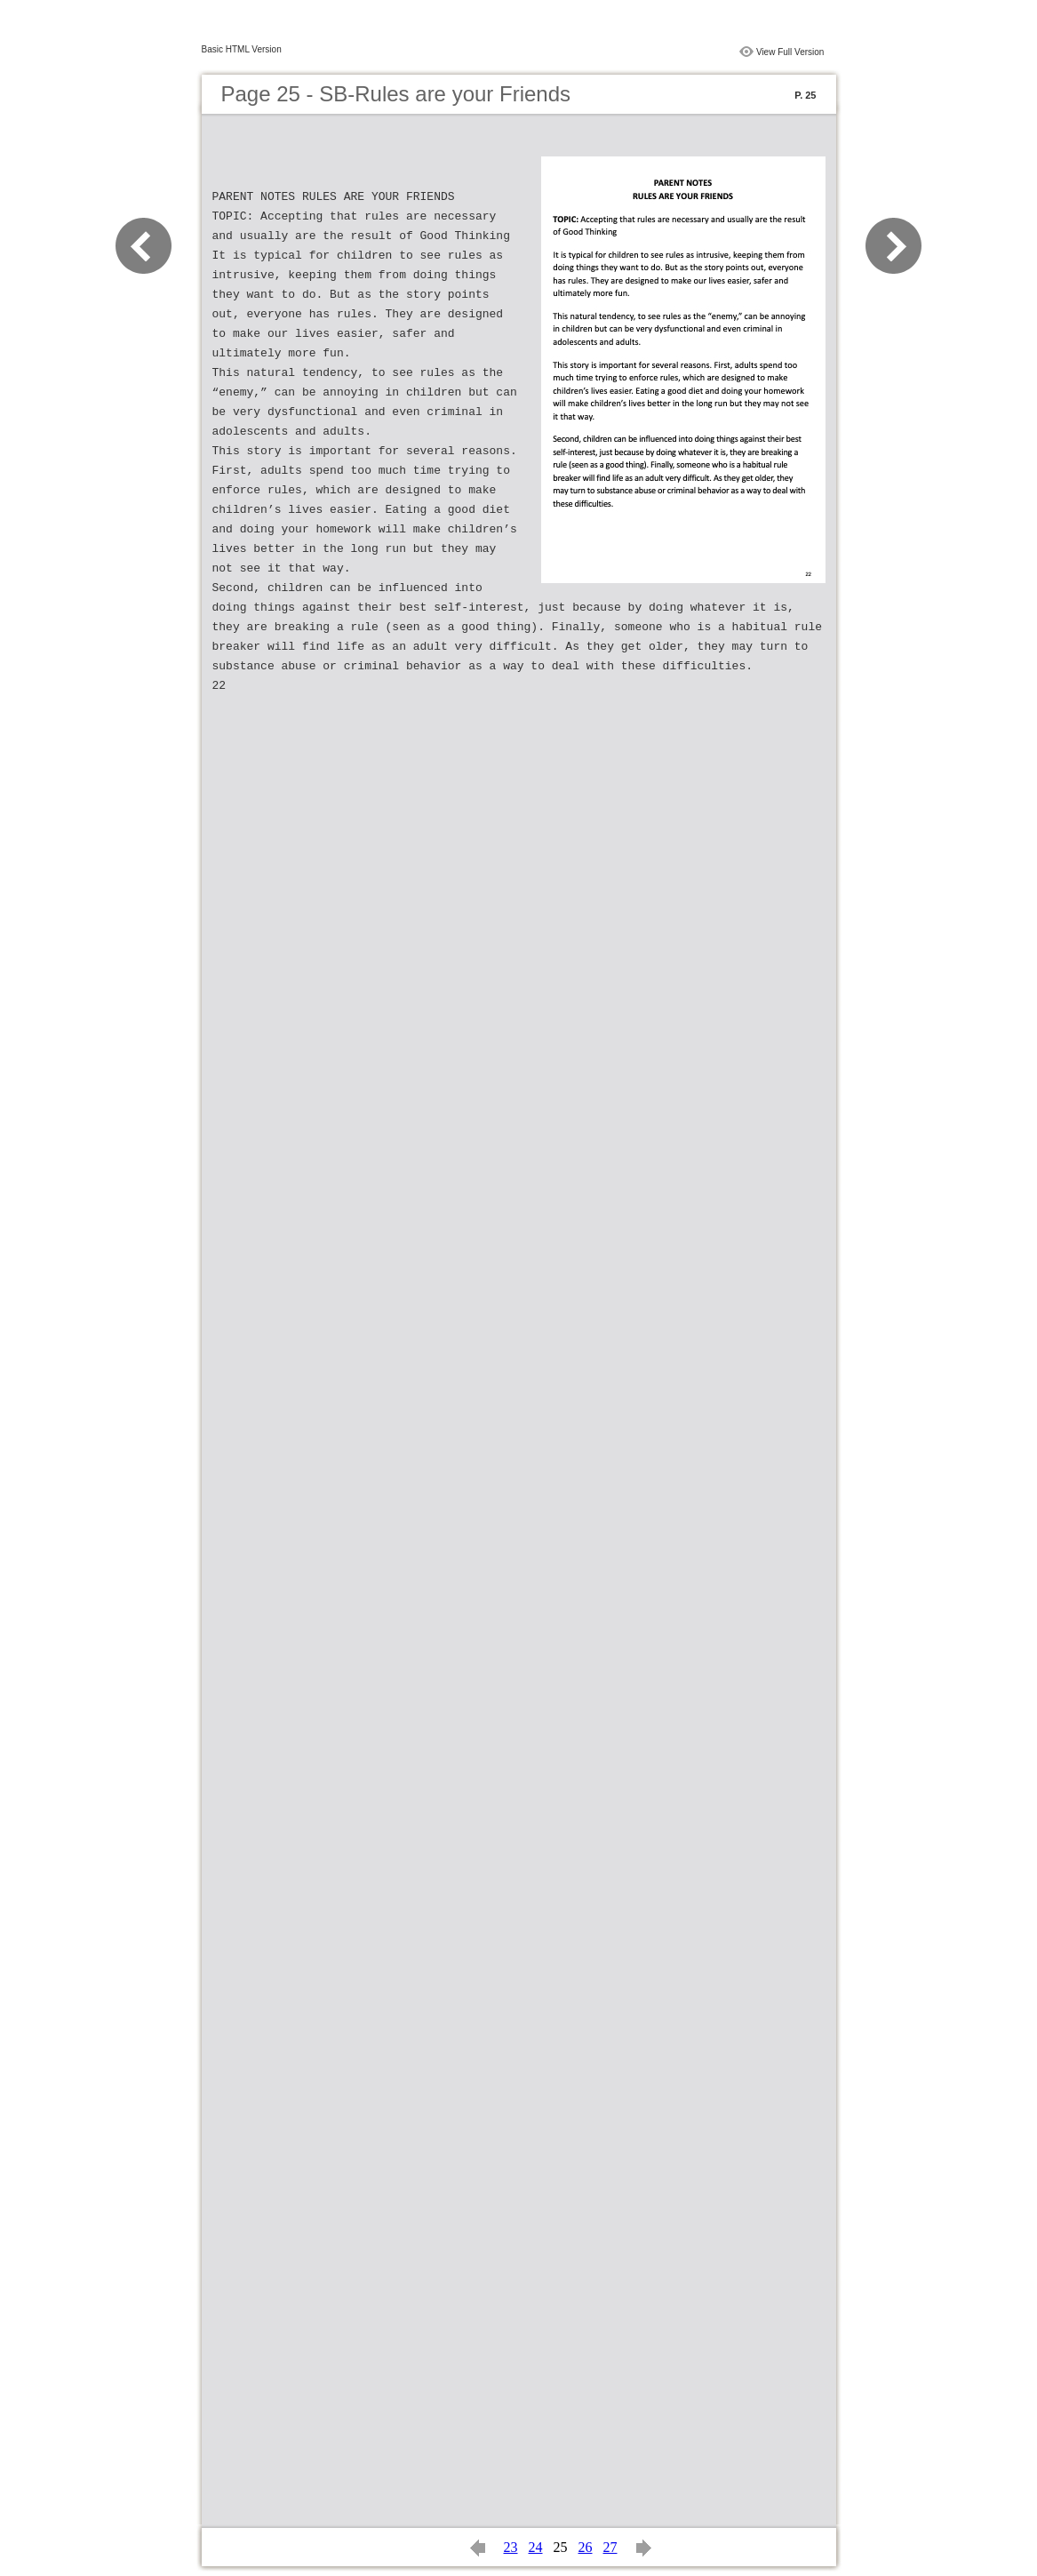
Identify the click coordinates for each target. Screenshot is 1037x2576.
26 (585, 2547)
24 (536, 2547)
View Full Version (790, 52)
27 (610, 2547)
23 (511, 2547)
